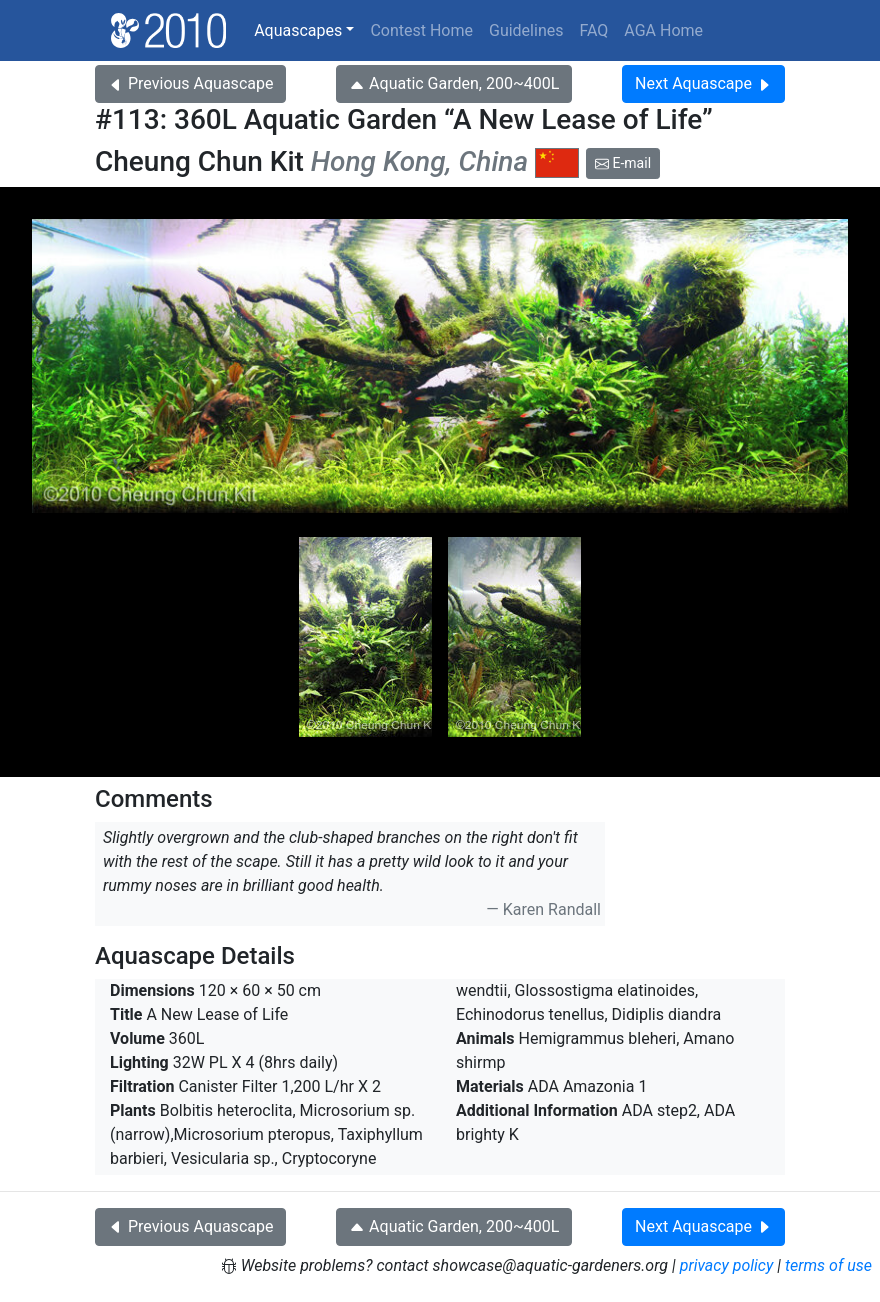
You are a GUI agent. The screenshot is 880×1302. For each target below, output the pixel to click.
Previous (190, 83)
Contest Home (421, 30)
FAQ (593, 30)
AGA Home (663, 30)
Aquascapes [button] (298, 30)
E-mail (623, 163)
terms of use (828, 1265)
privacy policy (727, 1265)
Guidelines (526, 30)
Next (703, 83)
